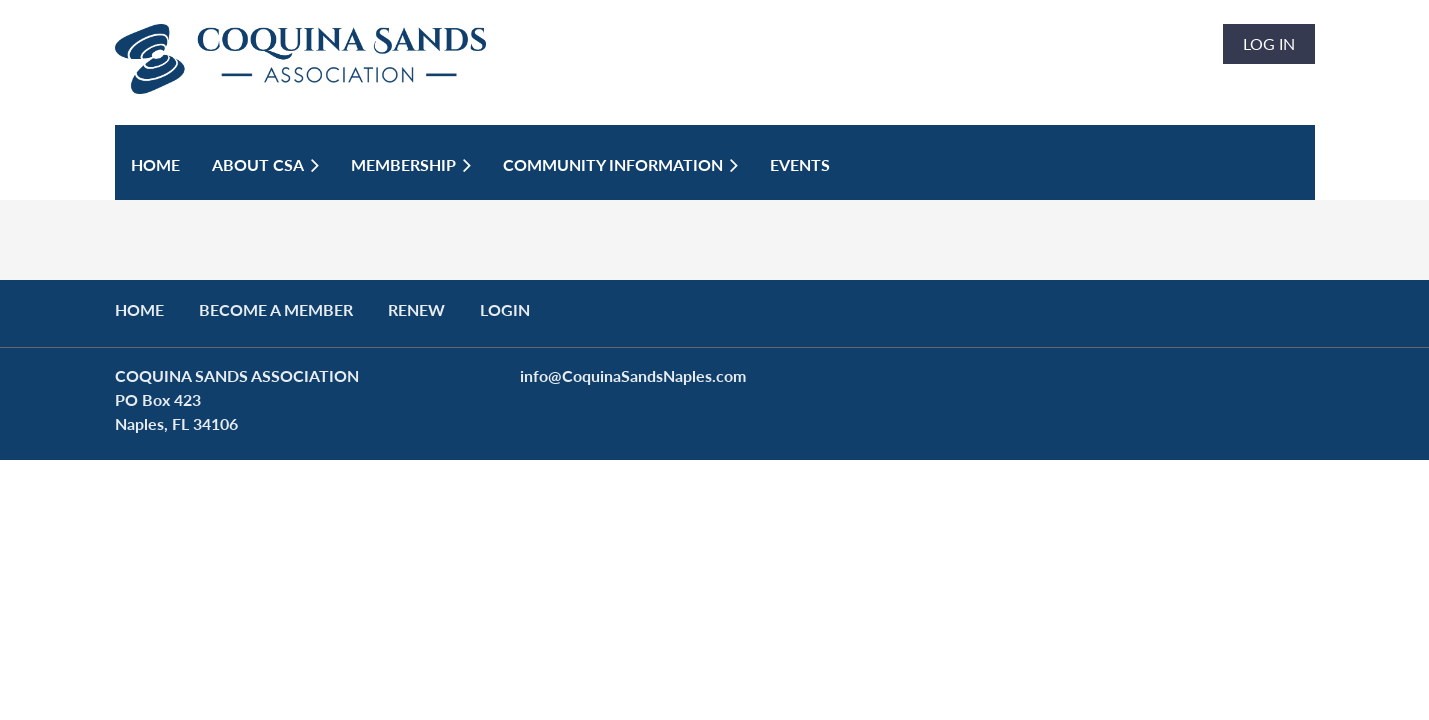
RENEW (416, 309)
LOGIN (505, 309)
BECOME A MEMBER (276, 309)
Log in (1269, 43)
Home (139, 309)
